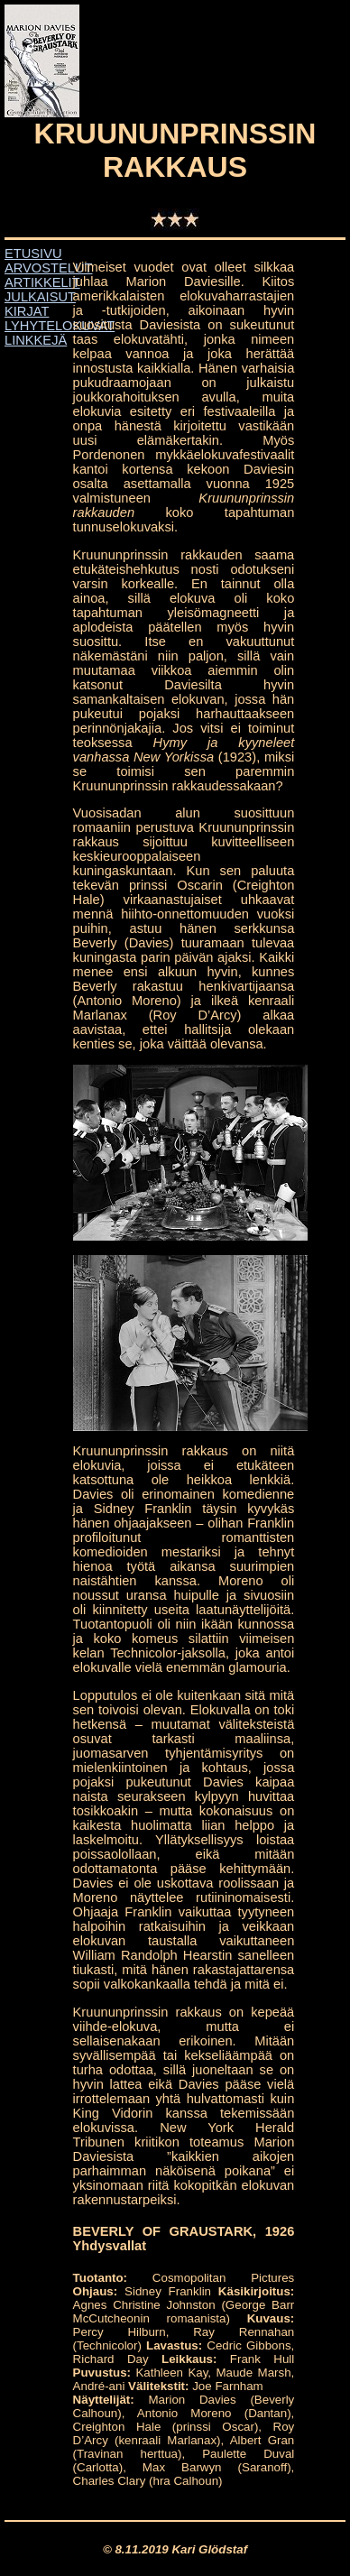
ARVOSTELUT (48, 268)
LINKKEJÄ (36, 340)
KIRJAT (27, 311)
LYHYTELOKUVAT (60, 326)
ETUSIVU (33, 253)
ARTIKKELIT (42, 282)
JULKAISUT (40, 297)
